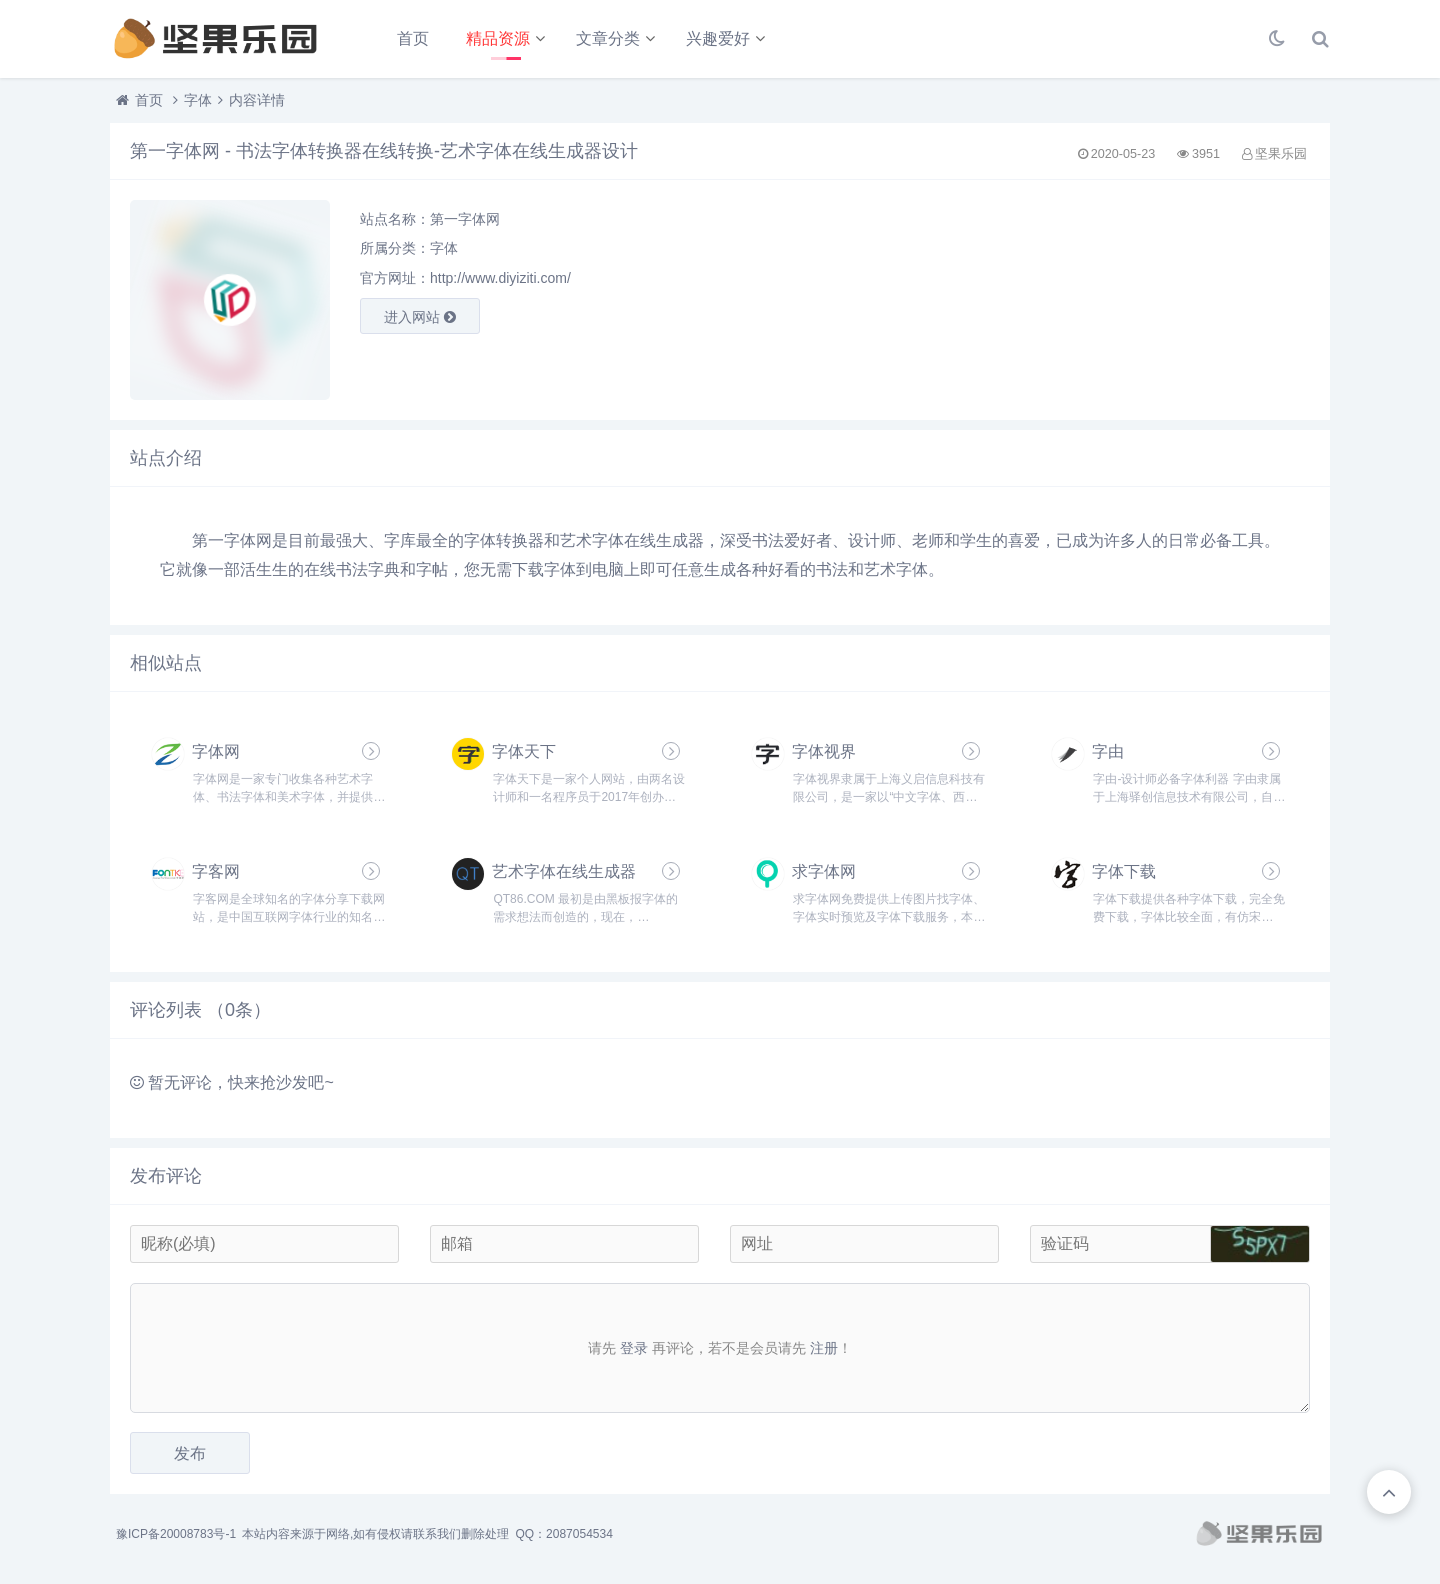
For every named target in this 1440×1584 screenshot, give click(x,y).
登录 (634, 1348)
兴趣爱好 (718, 38)
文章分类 (608, 38)
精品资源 (498, 38)
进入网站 (420, 317)
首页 (413, 38)
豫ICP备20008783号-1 (176, 1534)
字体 (198, 100)
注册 (824, 1348)
